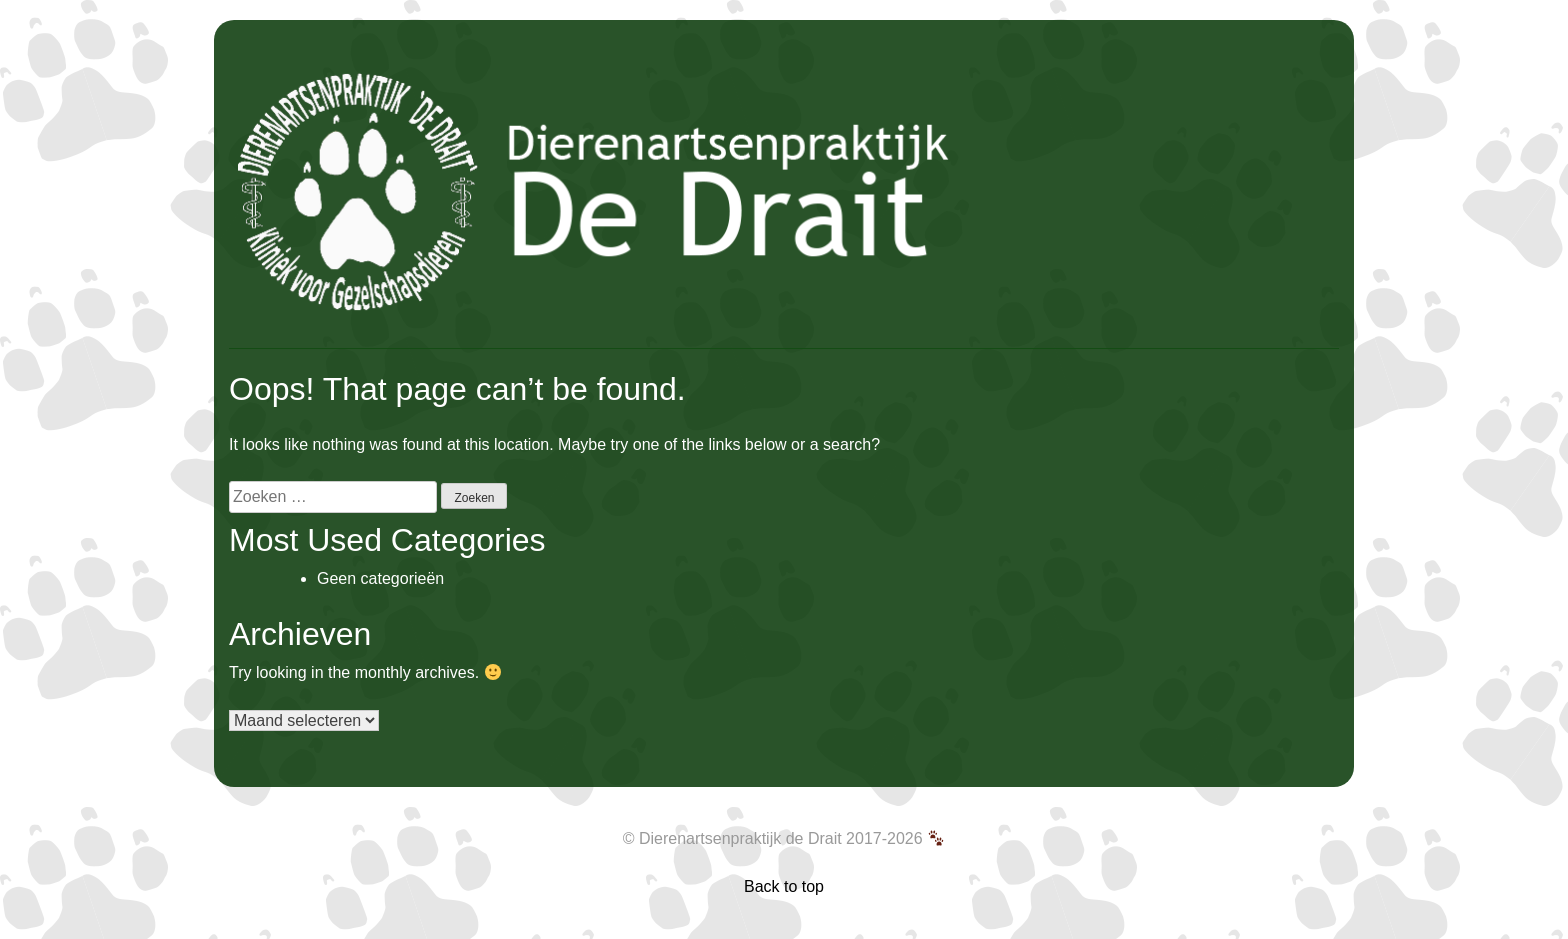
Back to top (784, 886)
